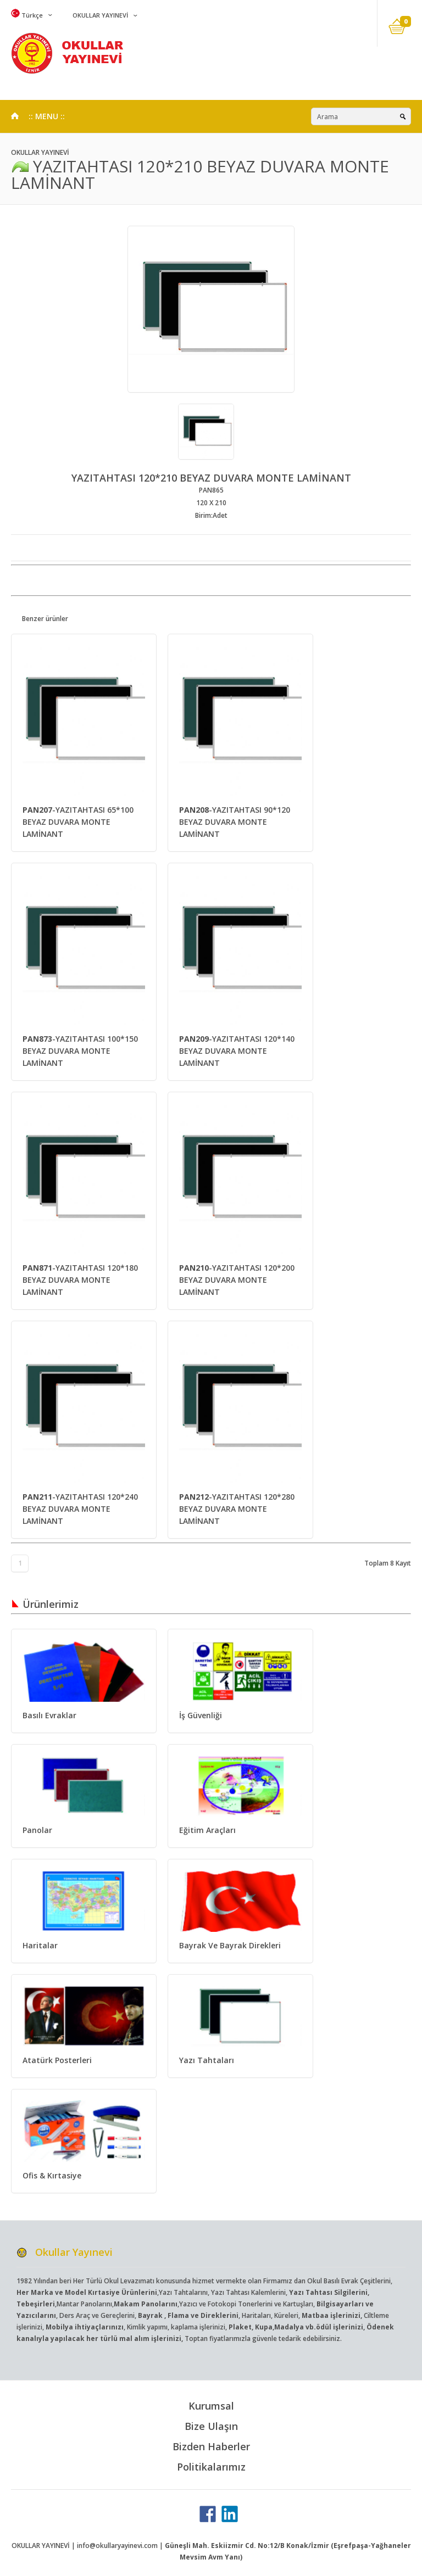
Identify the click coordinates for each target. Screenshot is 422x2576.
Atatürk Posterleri (57, 2060)
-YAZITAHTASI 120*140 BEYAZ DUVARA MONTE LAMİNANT (237, 1050)
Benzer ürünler (45, 618)
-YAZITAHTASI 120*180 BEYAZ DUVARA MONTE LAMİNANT (80, 1279)
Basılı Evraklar (49, 1715)
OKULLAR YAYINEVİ (99, 15)
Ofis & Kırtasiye (52, 2175)
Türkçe (27, 15)
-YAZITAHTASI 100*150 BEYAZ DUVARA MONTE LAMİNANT (80, 1050)
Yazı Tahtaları (206, 2060)
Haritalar (40, 1945)
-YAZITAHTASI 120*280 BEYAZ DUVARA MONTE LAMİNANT (237, 1508)
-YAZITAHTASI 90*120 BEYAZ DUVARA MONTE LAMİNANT (234, 821)
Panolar (37, 1830)
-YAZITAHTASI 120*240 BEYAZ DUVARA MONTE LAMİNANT (80, 1508)
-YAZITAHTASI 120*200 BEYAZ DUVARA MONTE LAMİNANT (237, 1279)
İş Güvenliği (200, 1715)
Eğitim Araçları (207, 1830)
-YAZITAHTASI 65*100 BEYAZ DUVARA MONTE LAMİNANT (78, 821)
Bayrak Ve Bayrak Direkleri (230, 1945)
